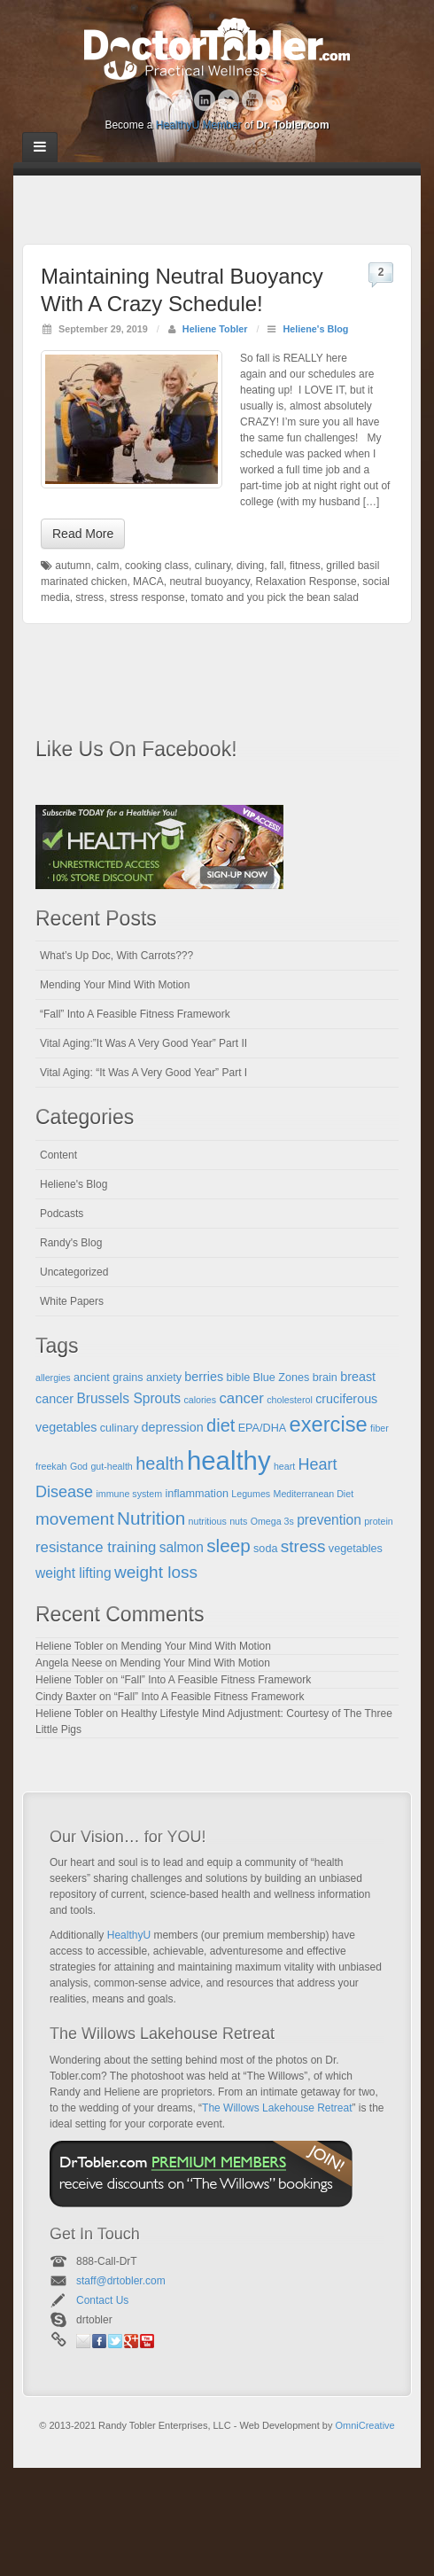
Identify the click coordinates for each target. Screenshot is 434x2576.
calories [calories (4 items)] (199, 1399)
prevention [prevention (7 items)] (329, 1519)
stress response (147, 597)
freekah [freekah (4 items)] (51, 1466)
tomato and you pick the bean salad (274, 597)
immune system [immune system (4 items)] (129, 1493)
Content (58, 1155)
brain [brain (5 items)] (325, 1377)
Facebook (157, 100)
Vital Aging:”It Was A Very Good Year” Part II (143, 1043)
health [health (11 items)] (160, 1463)
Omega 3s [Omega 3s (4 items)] (272, 1521)
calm (108, 565)
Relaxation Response (306, 581)
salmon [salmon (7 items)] (181, 1547)
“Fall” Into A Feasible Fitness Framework (135, 1014)
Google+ (181, 100)
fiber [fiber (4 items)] (379, 1428)
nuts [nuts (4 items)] (238, 1521)
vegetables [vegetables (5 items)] (356, 1548)
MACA (148, 581)
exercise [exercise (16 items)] (329, 1424)
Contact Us (102, 2300)
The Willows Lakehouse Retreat (277, 2108)
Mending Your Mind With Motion (115, 985)
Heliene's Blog (315, 329)
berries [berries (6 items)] (203, 1377)
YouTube (253, 100)
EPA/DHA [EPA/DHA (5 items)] (262, 1428)
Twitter (229, 100)
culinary (212, 565)
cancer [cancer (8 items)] (241, 1398)
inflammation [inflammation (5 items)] (197, 1493)
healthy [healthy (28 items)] (229, 1460)
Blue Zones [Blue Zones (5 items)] (281, 1377)
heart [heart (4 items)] (284, 1466)
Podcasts (61, 1213)
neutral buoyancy (209, 581)
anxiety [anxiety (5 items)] (164, 1377)
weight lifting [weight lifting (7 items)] (73, 1573)
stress (89, 597)
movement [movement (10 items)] (74, 1519)
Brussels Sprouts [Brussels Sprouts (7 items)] (128, 1398)
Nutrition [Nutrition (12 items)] (151, 1518)
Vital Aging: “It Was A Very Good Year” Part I (143, 1072)
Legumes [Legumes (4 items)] (250, 1493)
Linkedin (205, 100)
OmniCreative (364, 2425)
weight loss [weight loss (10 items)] (156, 1572)
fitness (305, 565)
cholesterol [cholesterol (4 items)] (290, 1399)
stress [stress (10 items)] (303, 1546)
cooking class (157, 565)
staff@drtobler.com (121, 2281)
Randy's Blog (71, 1243)
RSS (277, 100)
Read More (82, 534)
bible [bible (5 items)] (239, 1377)
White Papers (72, 1301)
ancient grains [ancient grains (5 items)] (108, 1377)
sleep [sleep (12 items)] (228, 1545)
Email (83, 2341)
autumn (72, 565)
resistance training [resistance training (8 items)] (95, 1547)
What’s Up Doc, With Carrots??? (116, 955)
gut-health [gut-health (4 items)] (111, 1466)
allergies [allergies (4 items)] (53, 1377)
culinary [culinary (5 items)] (119, 1428)
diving (250, 565)
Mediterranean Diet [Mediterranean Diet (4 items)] (314, 1493)
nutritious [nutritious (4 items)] (208, 1521)
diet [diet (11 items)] (220, 1425)
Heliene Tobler (215, 329)
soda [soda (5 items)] (265, 1548)
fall (276, 565)
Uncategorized (74, 1272)
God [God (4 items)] (79, 1466)
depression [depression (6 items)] (173, 1427)
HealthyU (129, 1935)
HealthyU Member (199, 125)
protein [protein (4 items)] (378, 1521)
